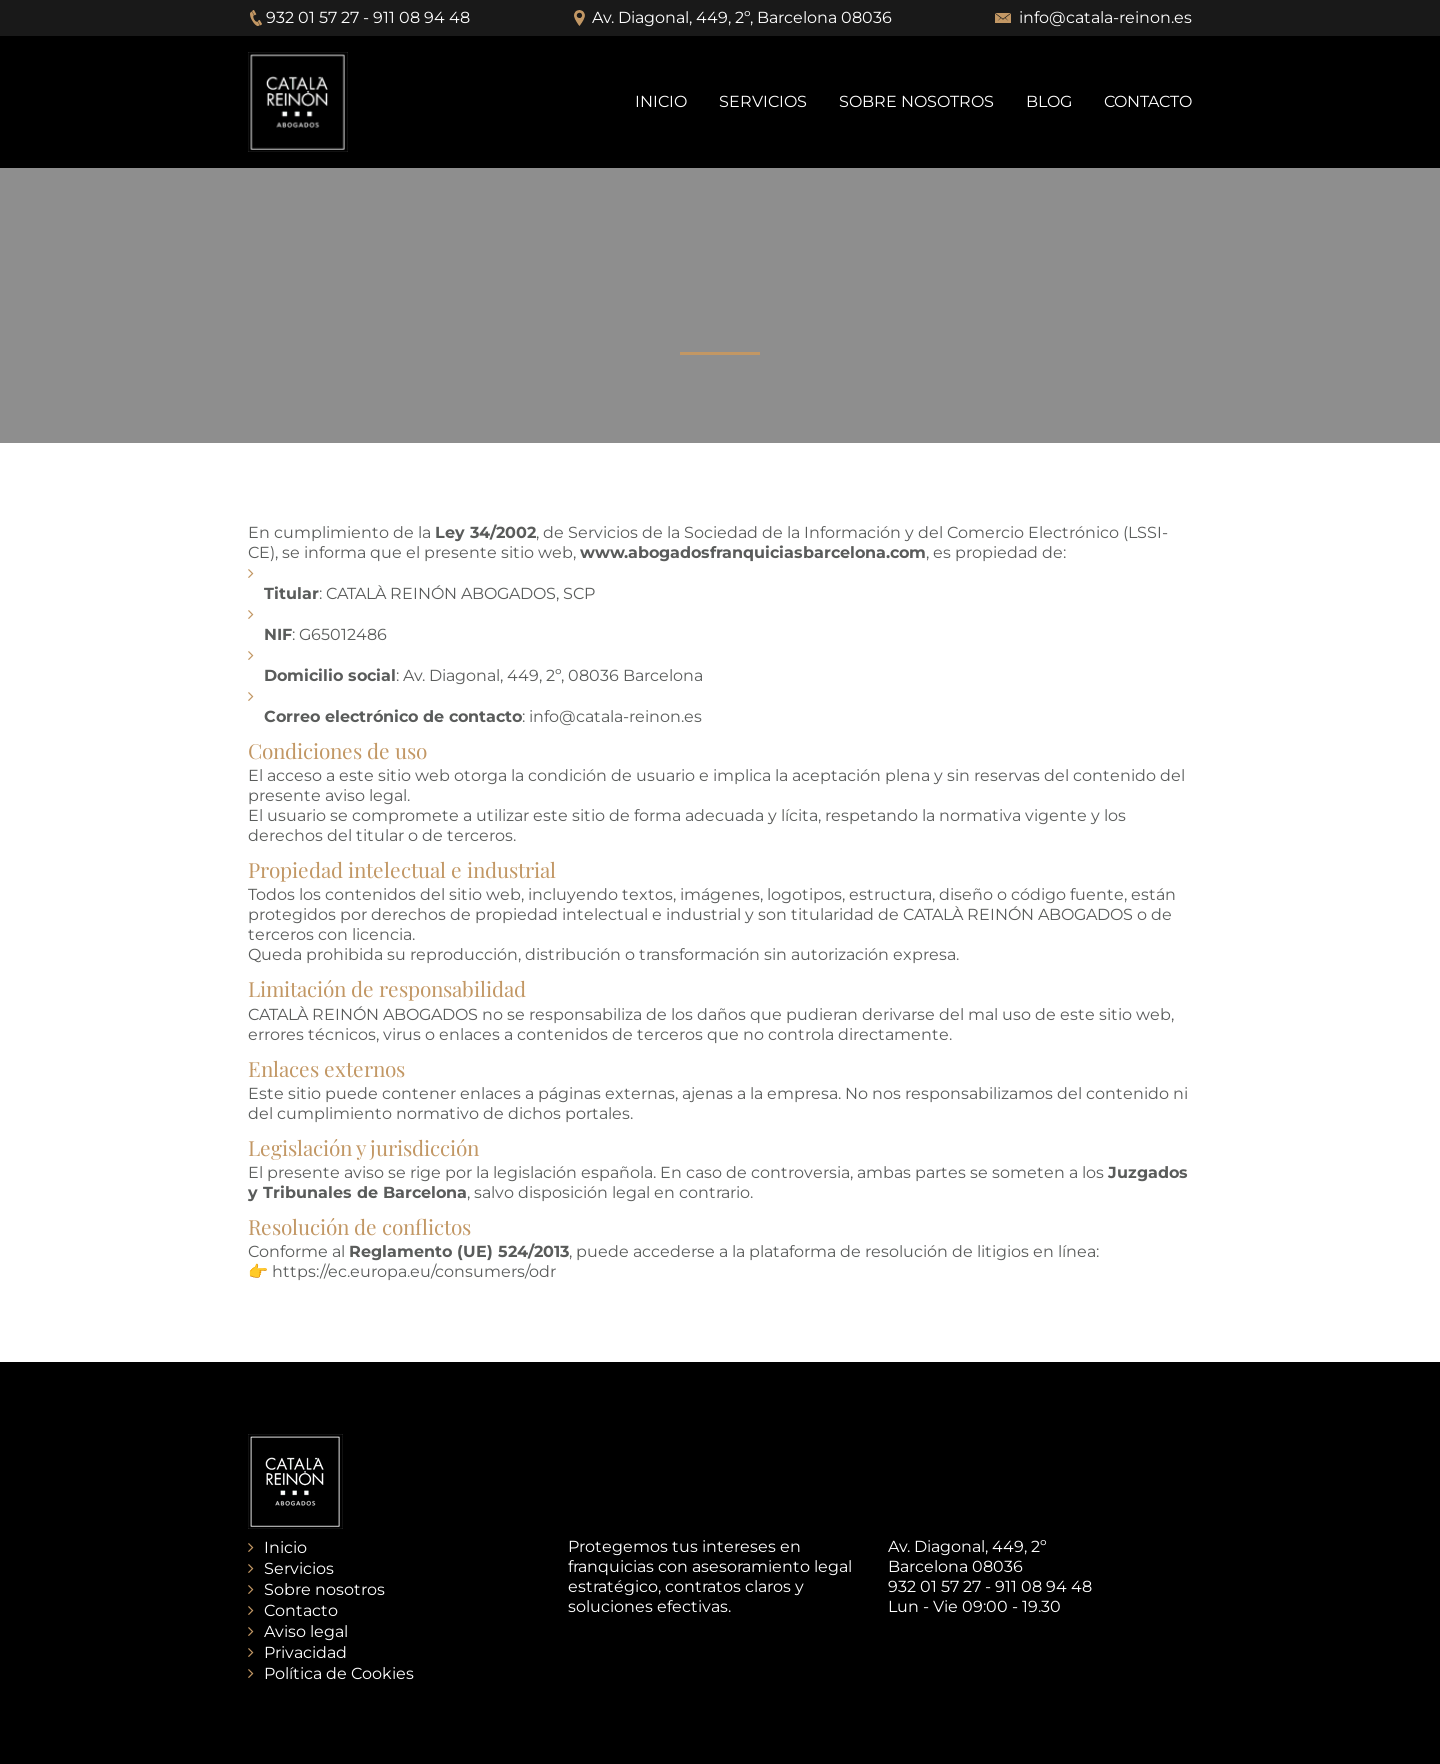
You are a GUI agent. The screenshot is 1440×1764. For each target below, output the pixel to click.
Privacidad (305, 1652)
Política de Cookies (339, 1673)
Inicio (285, 1547)
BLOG (1049, 101)
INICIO (661, 101)
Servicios (299, 1568)
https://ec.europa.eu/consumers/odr (414, 1271)
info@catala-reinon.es (1105, 17)
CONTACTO (1148, 101)
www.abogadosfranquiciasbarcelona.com (753, 552)
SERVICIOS (763, 101)
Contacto (301, 1610)
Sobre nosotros (324, 1589)
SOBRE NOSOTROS (916, 101)
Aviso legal (306, 1631)
